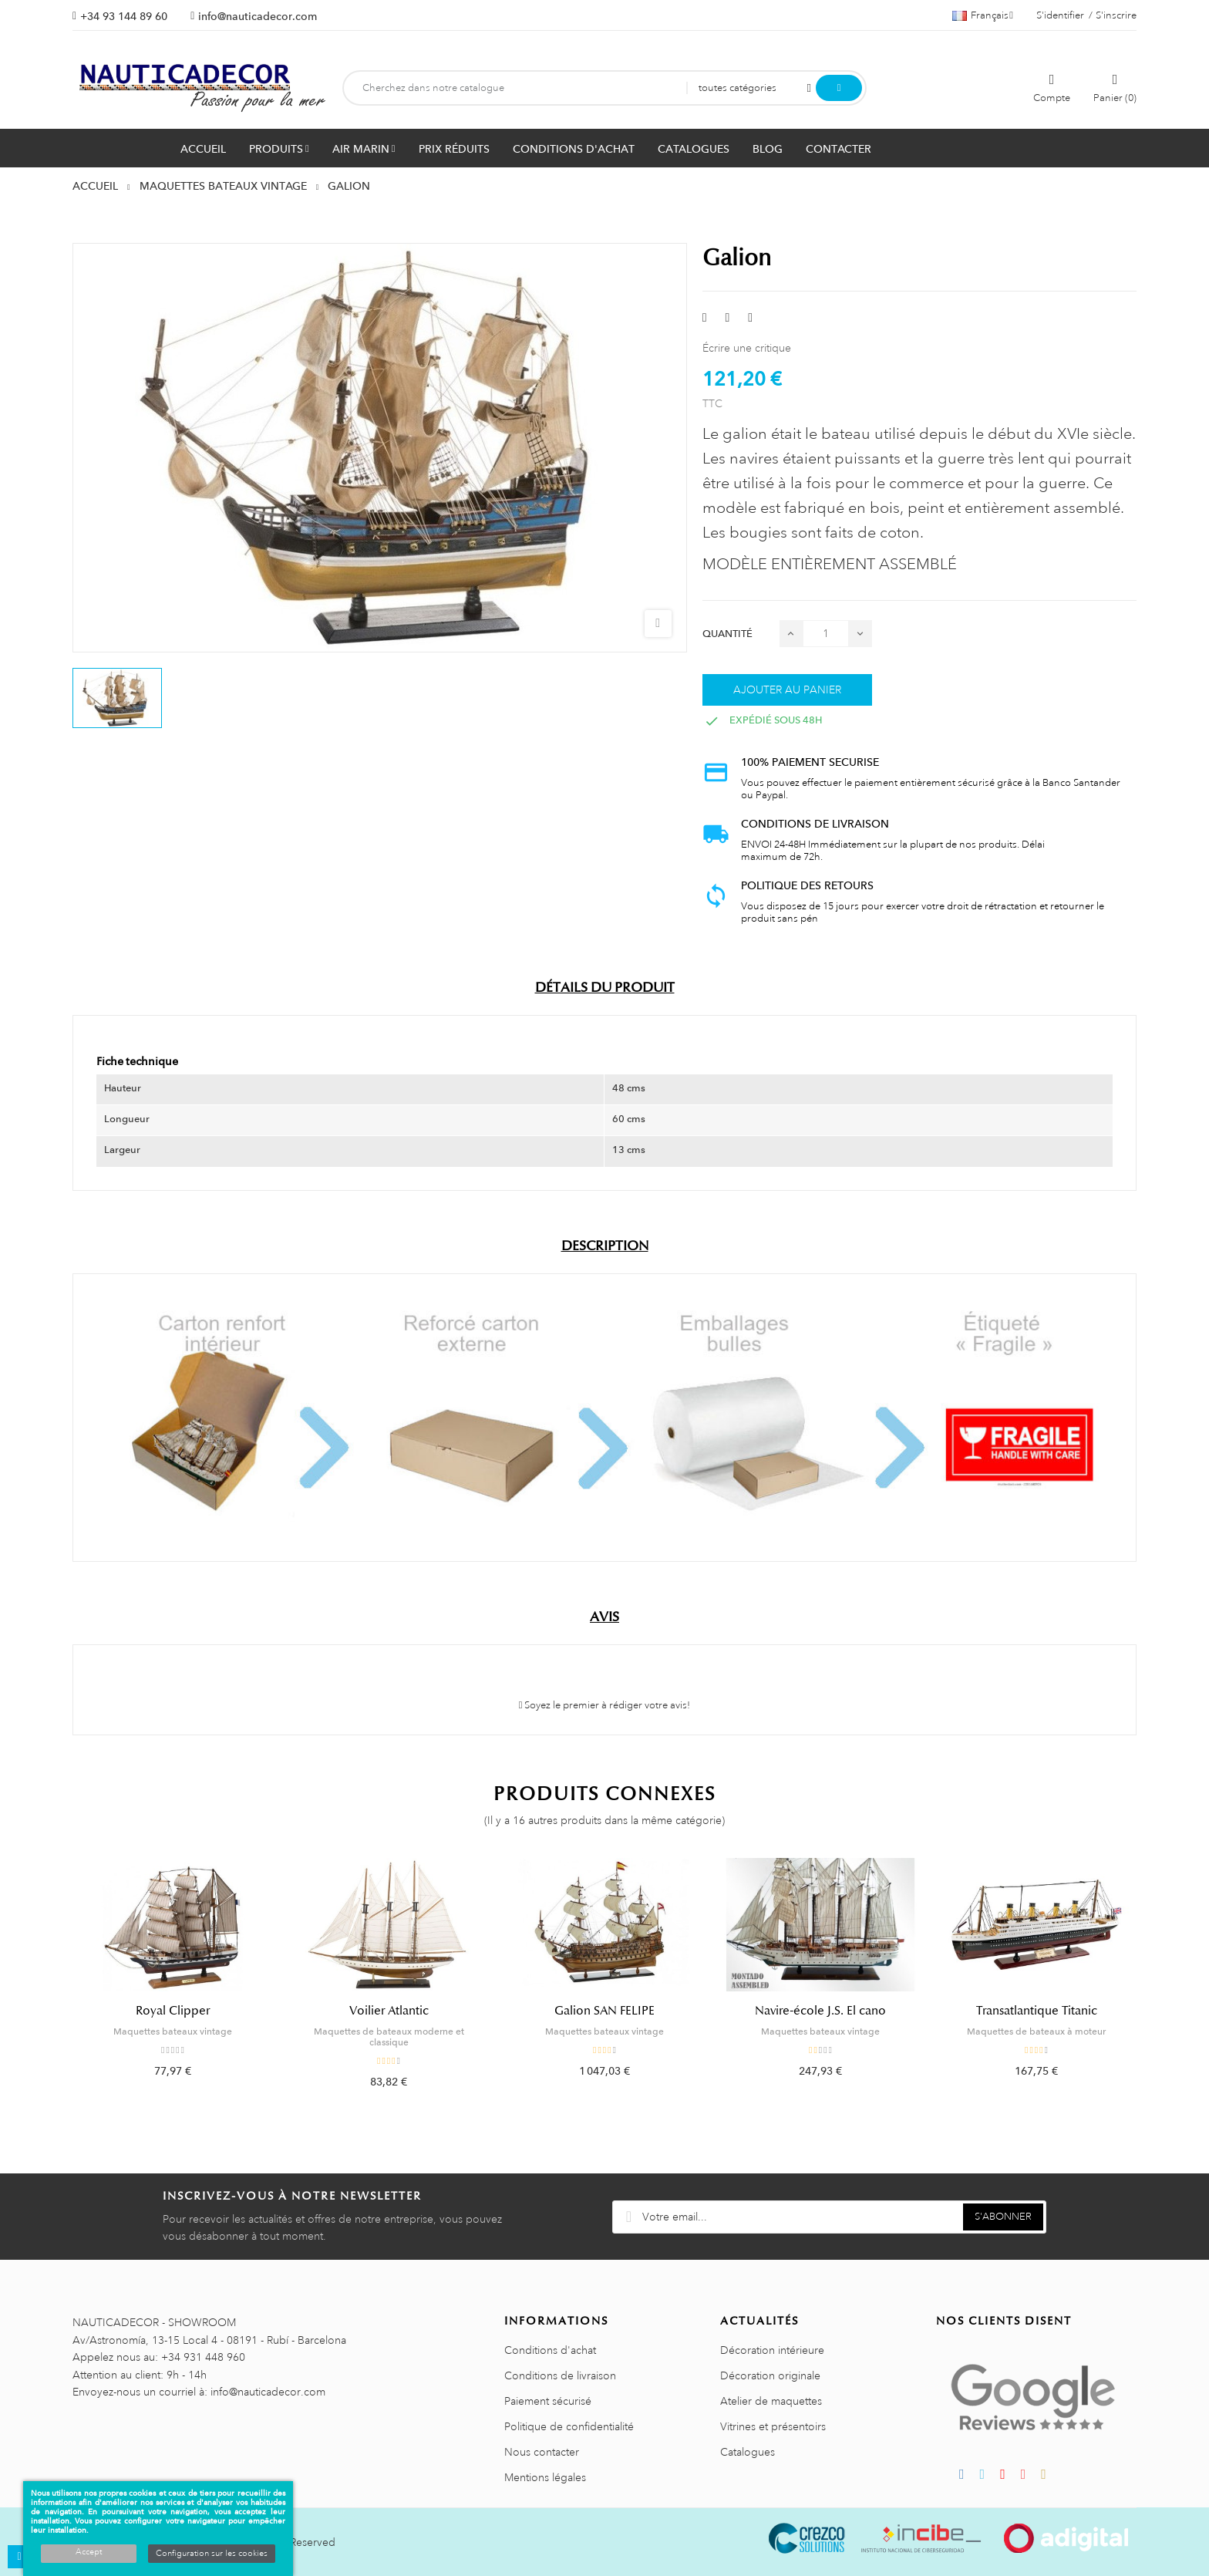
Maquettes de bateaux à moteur (1036, 2031)
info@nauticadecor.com (257, 16)
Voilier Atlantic (389, 2010)
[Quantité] (826, 633)
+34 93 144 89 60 (123, 16)
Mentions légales (545, 2477)
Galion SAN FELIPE (604, 2010)
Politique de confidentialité (569, 2426)
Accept (89, 2552)
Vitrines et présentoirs (773, 2426)
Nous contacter (541, 2452)
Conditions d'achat (550, 2350)
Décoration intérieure (772, 2350)
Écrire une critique (746, 348)
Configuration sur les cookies (212, 2553)
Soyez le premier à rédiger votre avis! (605, 1705)
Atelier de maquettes (771, 2401)
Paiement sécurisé (547, 2401)
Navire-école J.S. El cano (820, 2010)
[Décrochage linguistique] (982, 15)
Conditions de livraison (560, 2375)
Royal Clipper (173, 2010)
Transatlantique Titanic (1036, 2010)
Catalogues (747, 2452)
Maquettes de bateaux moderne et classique (389, 2037)
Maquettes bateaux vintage (172, 2031)
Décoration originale (770, 2375)
